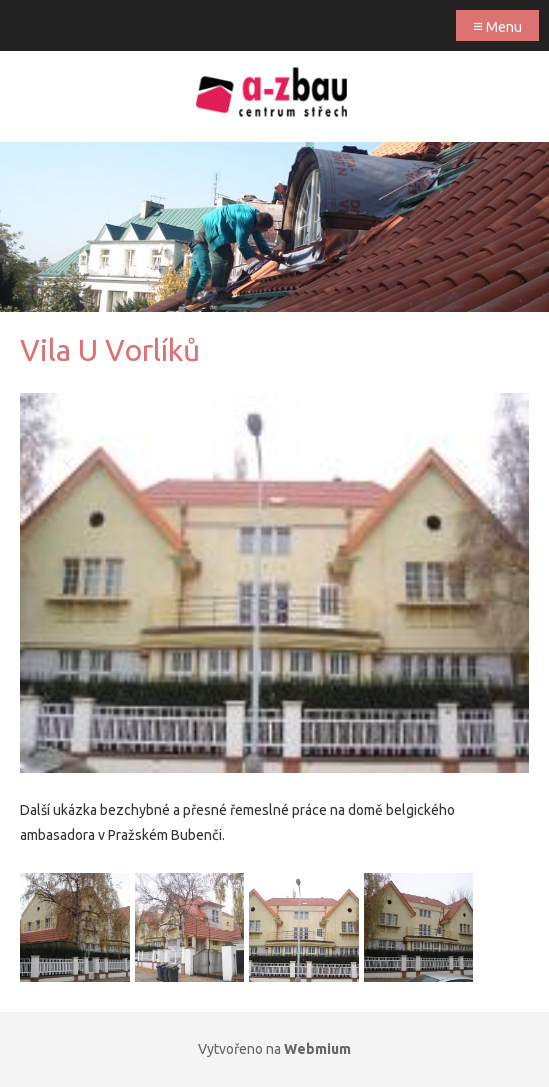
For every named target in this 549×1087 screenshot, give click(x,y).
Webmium (317, 1049)
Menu (497, 25)
